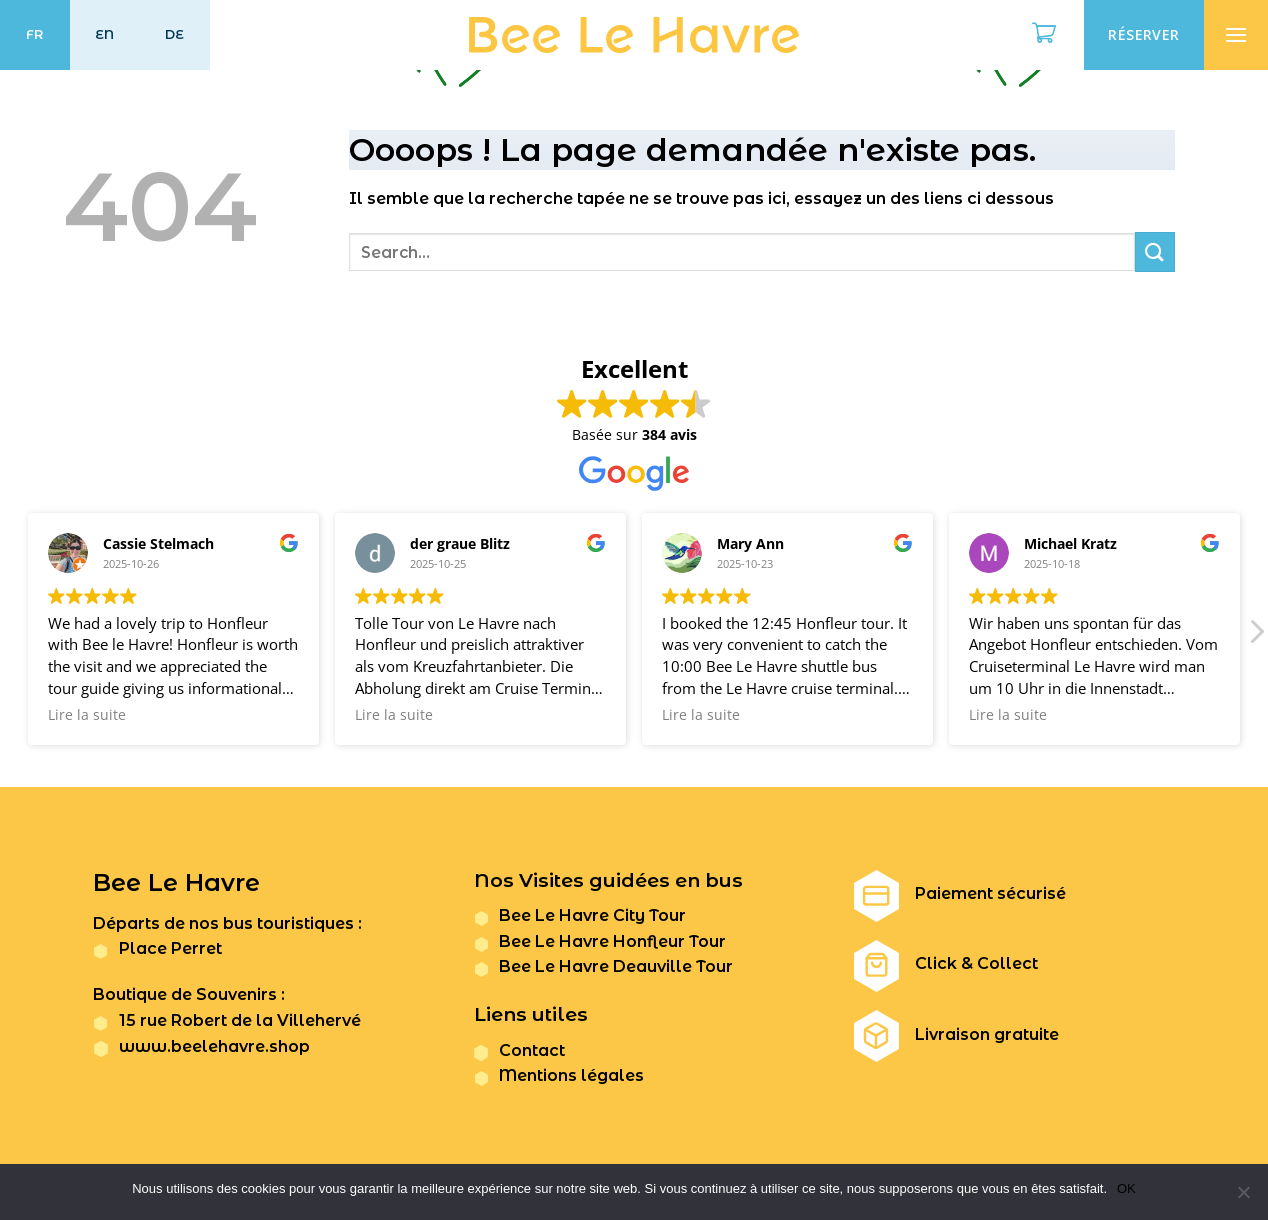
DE (175, 34)
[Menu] (1236, 35)
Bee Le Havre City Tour (592, 915)
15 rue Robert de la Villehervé (240, 1020)
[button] (1256, 637)
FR (35, 34)
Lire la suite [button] (87, 715)
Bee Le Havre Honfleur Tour (612, 941)
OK (1126, 1188)
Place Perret (170, 948)
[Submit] (1155, 251)
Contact (532, 1050)
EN (105, 34)
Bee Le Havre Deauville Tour (616, 966)
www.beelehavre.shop (214, 1046)
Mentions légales (571, 1075)
